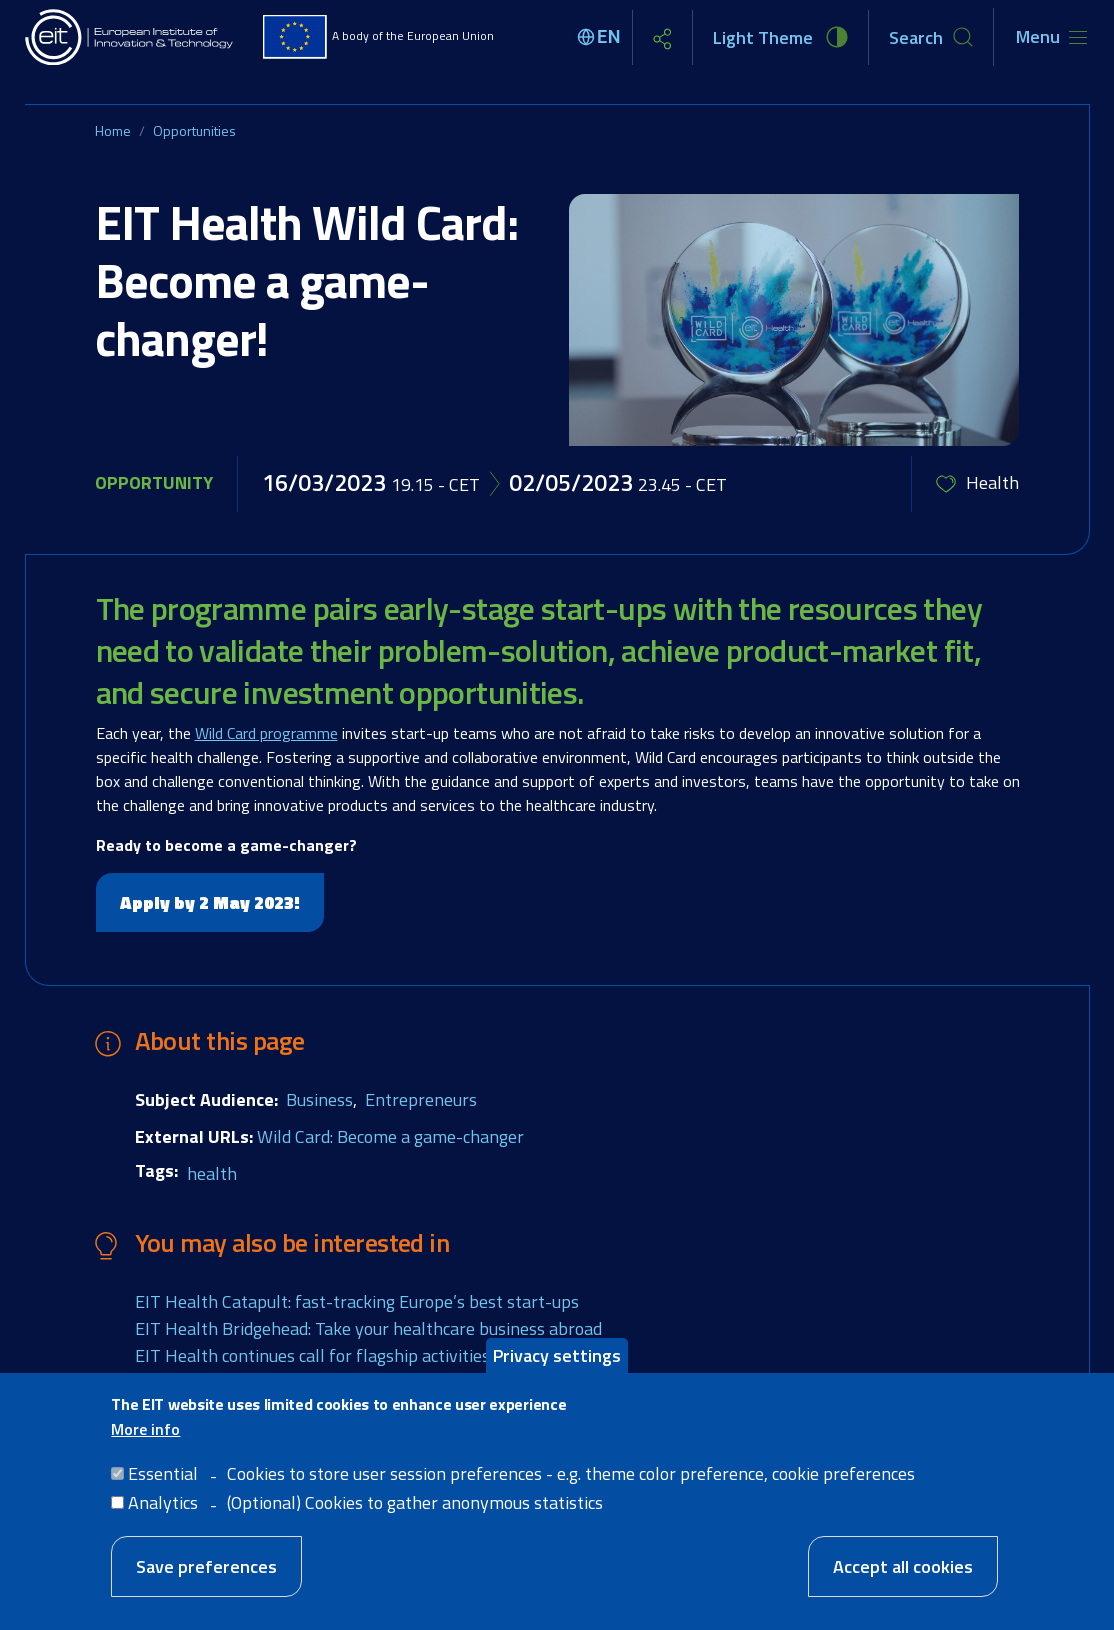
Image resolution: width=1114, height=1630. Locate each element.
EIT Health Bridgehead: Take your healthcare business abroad (368, 1328)
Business (319, 1099)
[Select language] (602, 37)
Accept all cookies (903, 1566)
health (212, 1173)
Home (113, 130)
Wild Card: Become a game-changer (390, 1136)
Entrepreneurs (421, 1099)
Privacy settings (557, 1355)
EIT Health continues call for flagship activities (312, 1355)
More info (145, 1429)
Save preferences (206, 1566)
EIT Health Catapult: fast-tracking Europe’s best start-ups (357, 1301)
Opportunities (194, 130)
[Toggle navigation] (1051, 37)
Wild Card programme (266, 733)
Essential (163, 1473)
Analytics (163, 1502)
